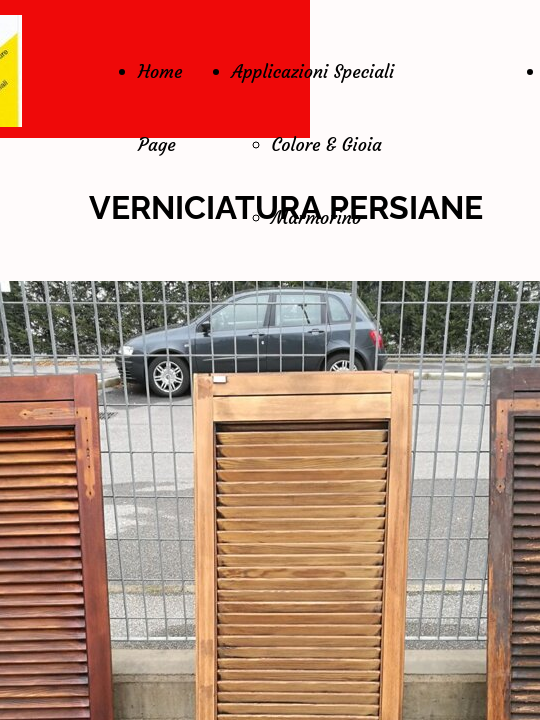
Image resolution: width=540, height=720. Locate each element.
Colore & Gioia (327, 144)
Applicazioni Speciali (313, 71)
